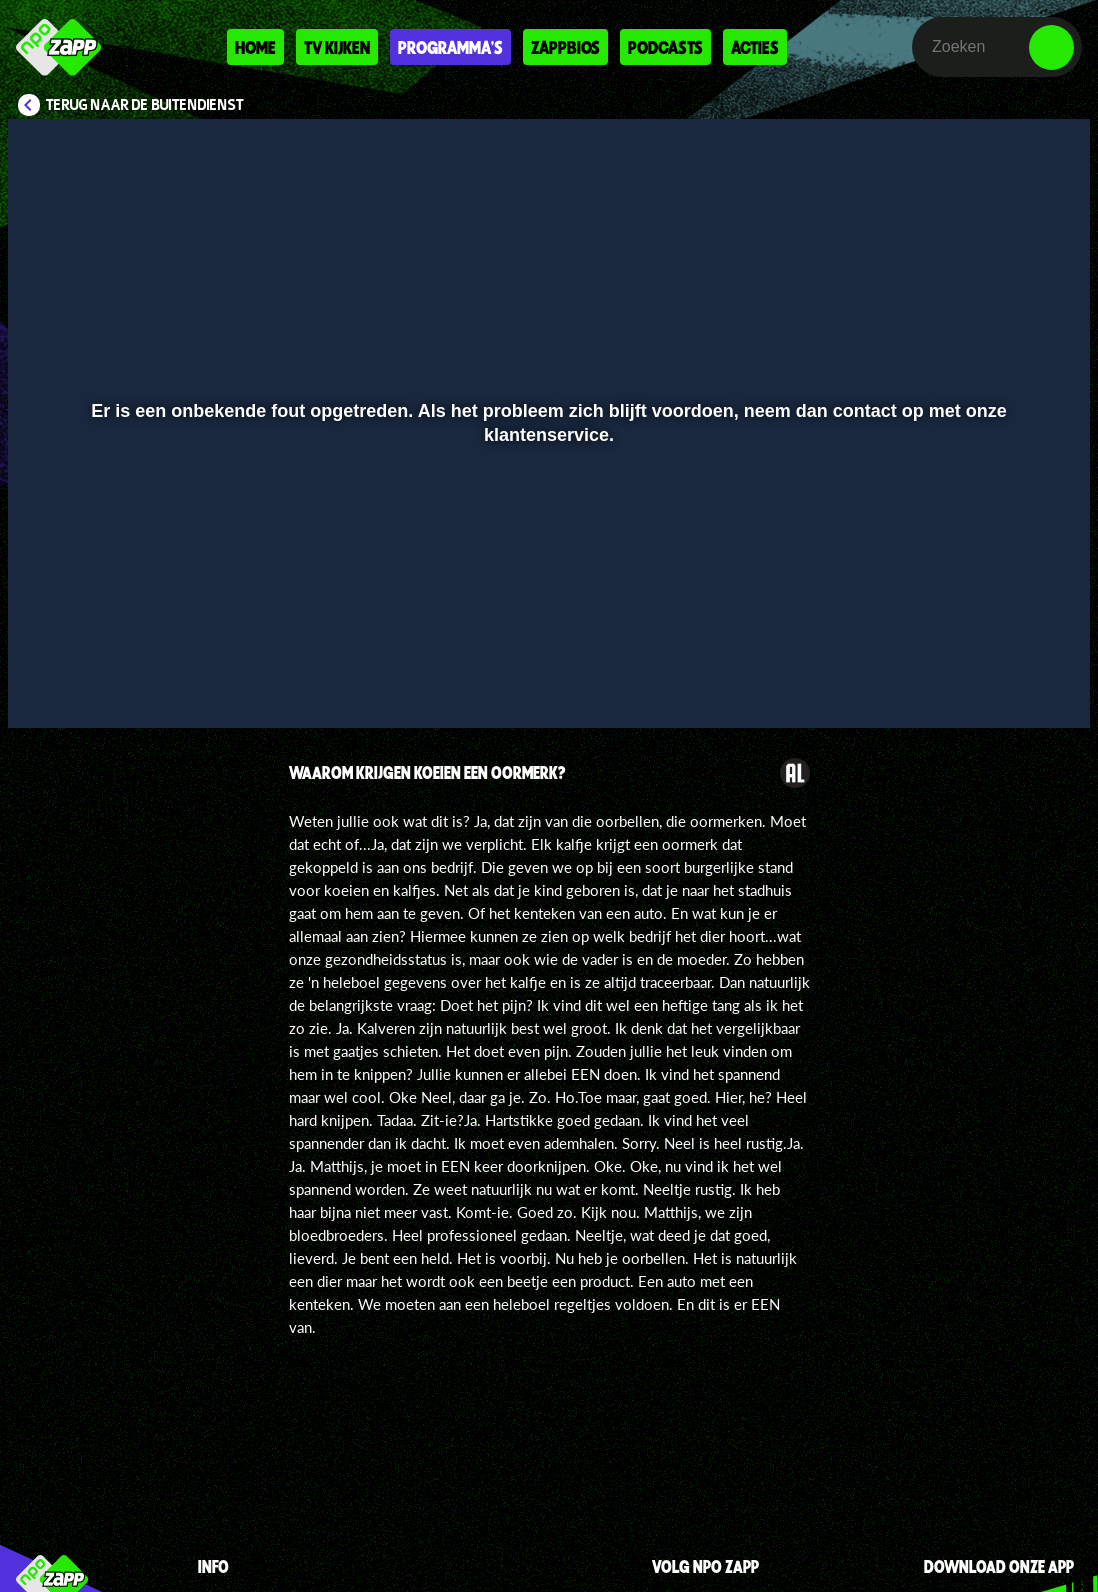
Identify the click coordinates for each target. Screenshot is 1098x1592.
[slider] (546, 642)
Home (255, 47)
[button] (48, 684)
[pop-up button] (1007, 684)
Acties (755, 47)
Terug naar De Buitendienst (145, 105)
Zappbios (565, 47)
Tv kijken (337, 47)
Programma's (450, 47)
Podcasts (665, 47)
